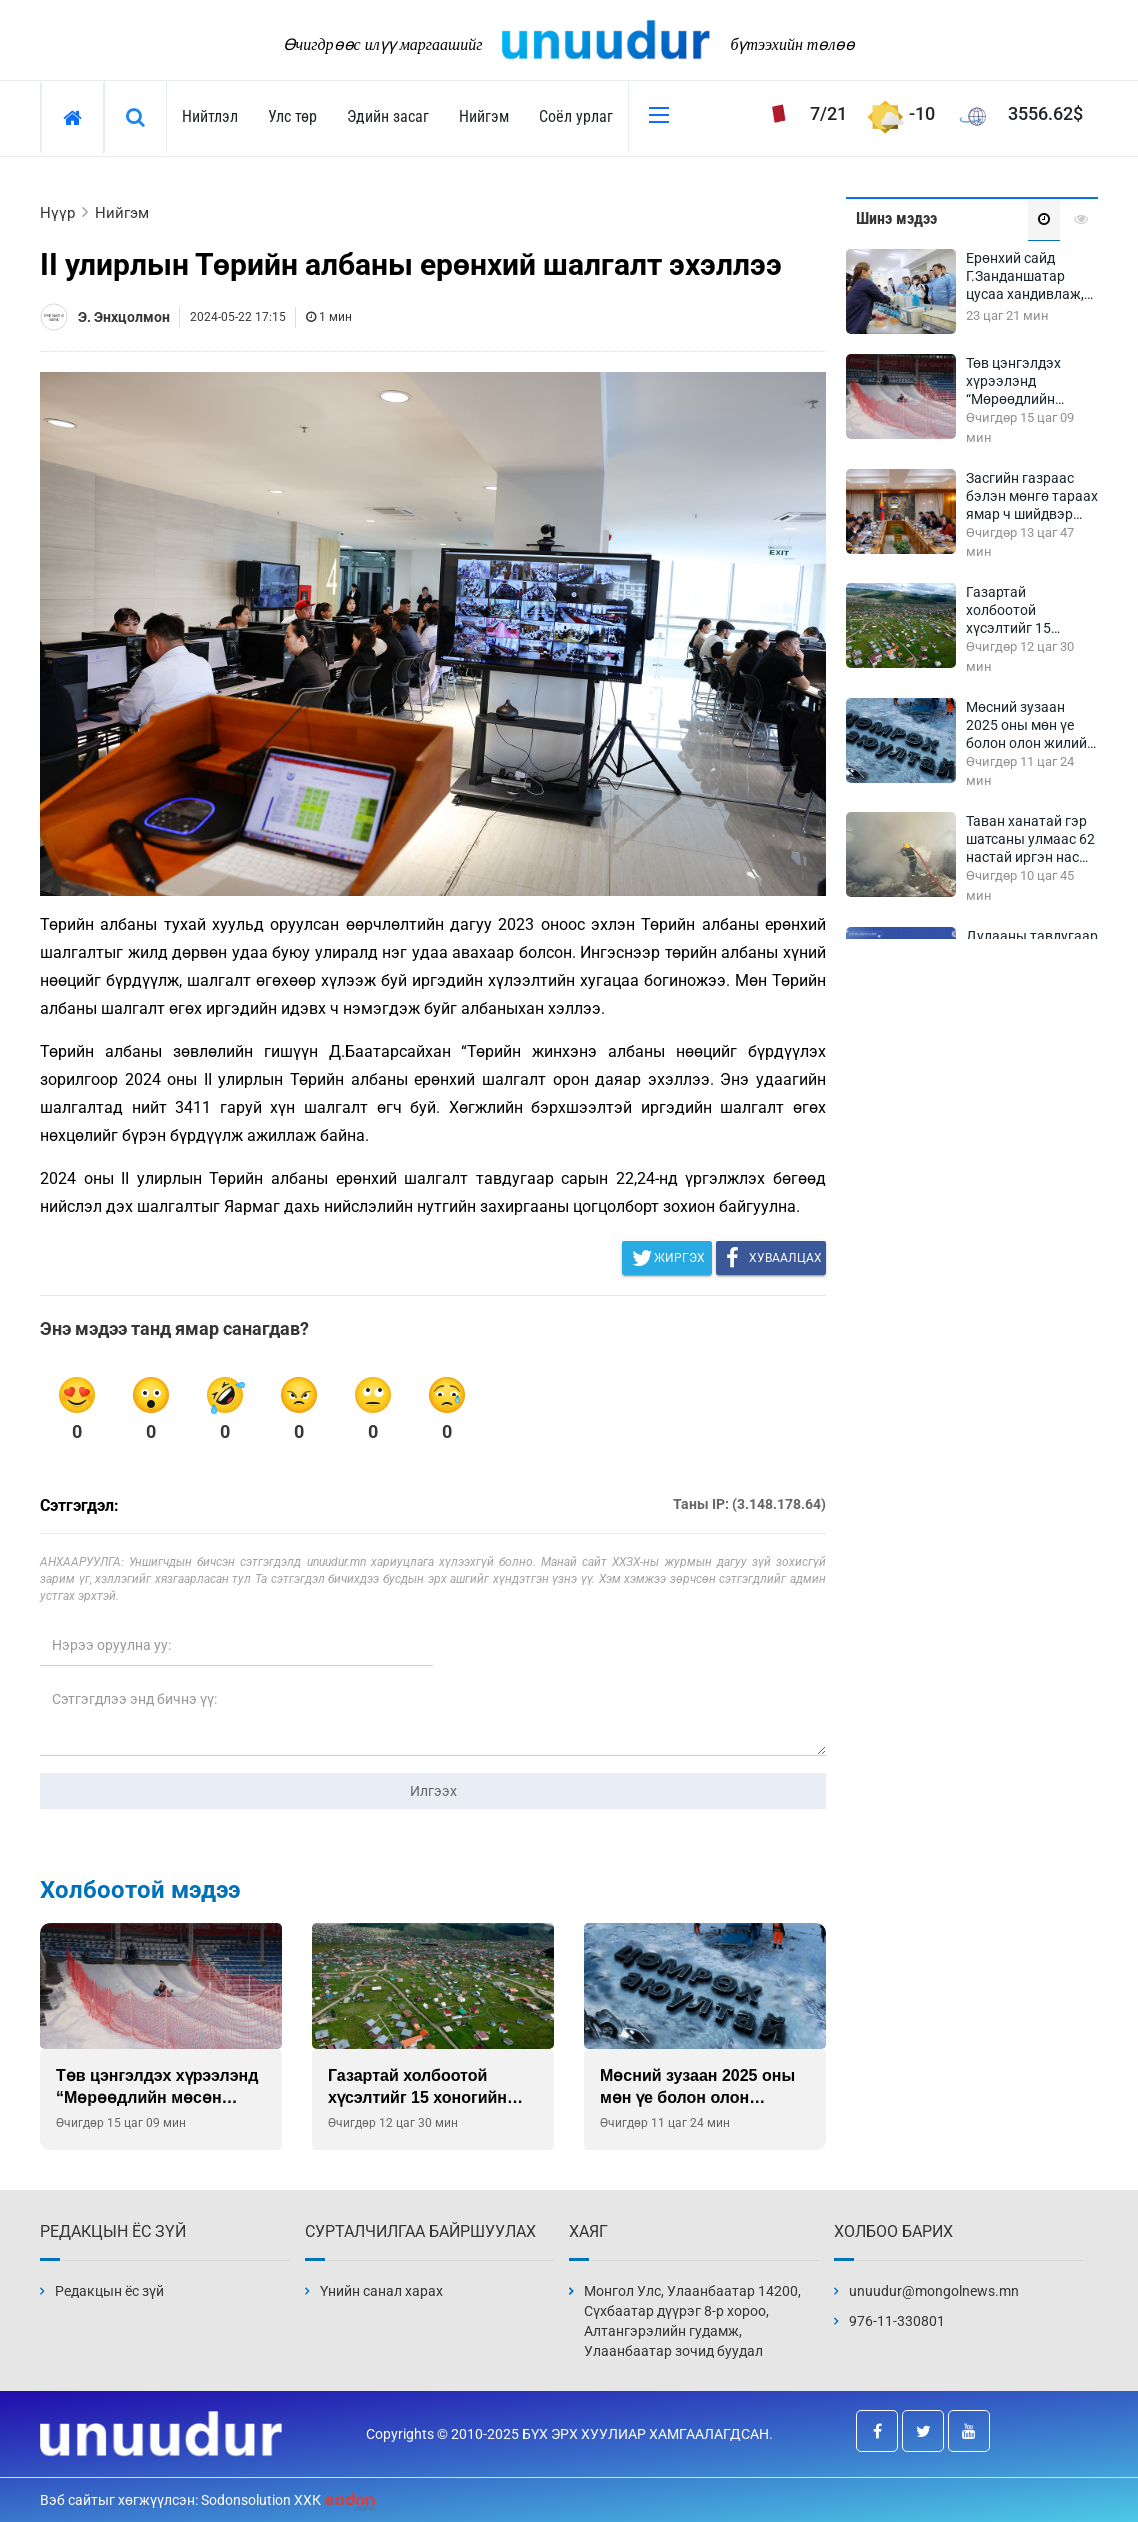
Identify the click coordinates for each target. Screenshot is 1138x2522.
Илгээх (433, 1791)
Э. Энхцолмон (124, 317)
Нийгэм (484, 116)
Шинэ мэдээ (896, 218)
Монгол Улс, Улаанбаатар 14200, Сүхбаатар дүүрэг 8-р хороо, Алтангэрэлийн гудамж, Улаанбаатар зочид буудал (692, 2321)
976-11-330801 (897, 2321)
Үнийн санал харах (381, 2291)
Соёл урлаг (576, 116)
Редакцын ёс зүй (109, 2291)
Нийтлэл (210, 116)
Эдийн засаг (388, 116)
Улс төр (292, 116)
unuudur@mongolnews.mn (934, 2291)
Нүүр (57, 213)
